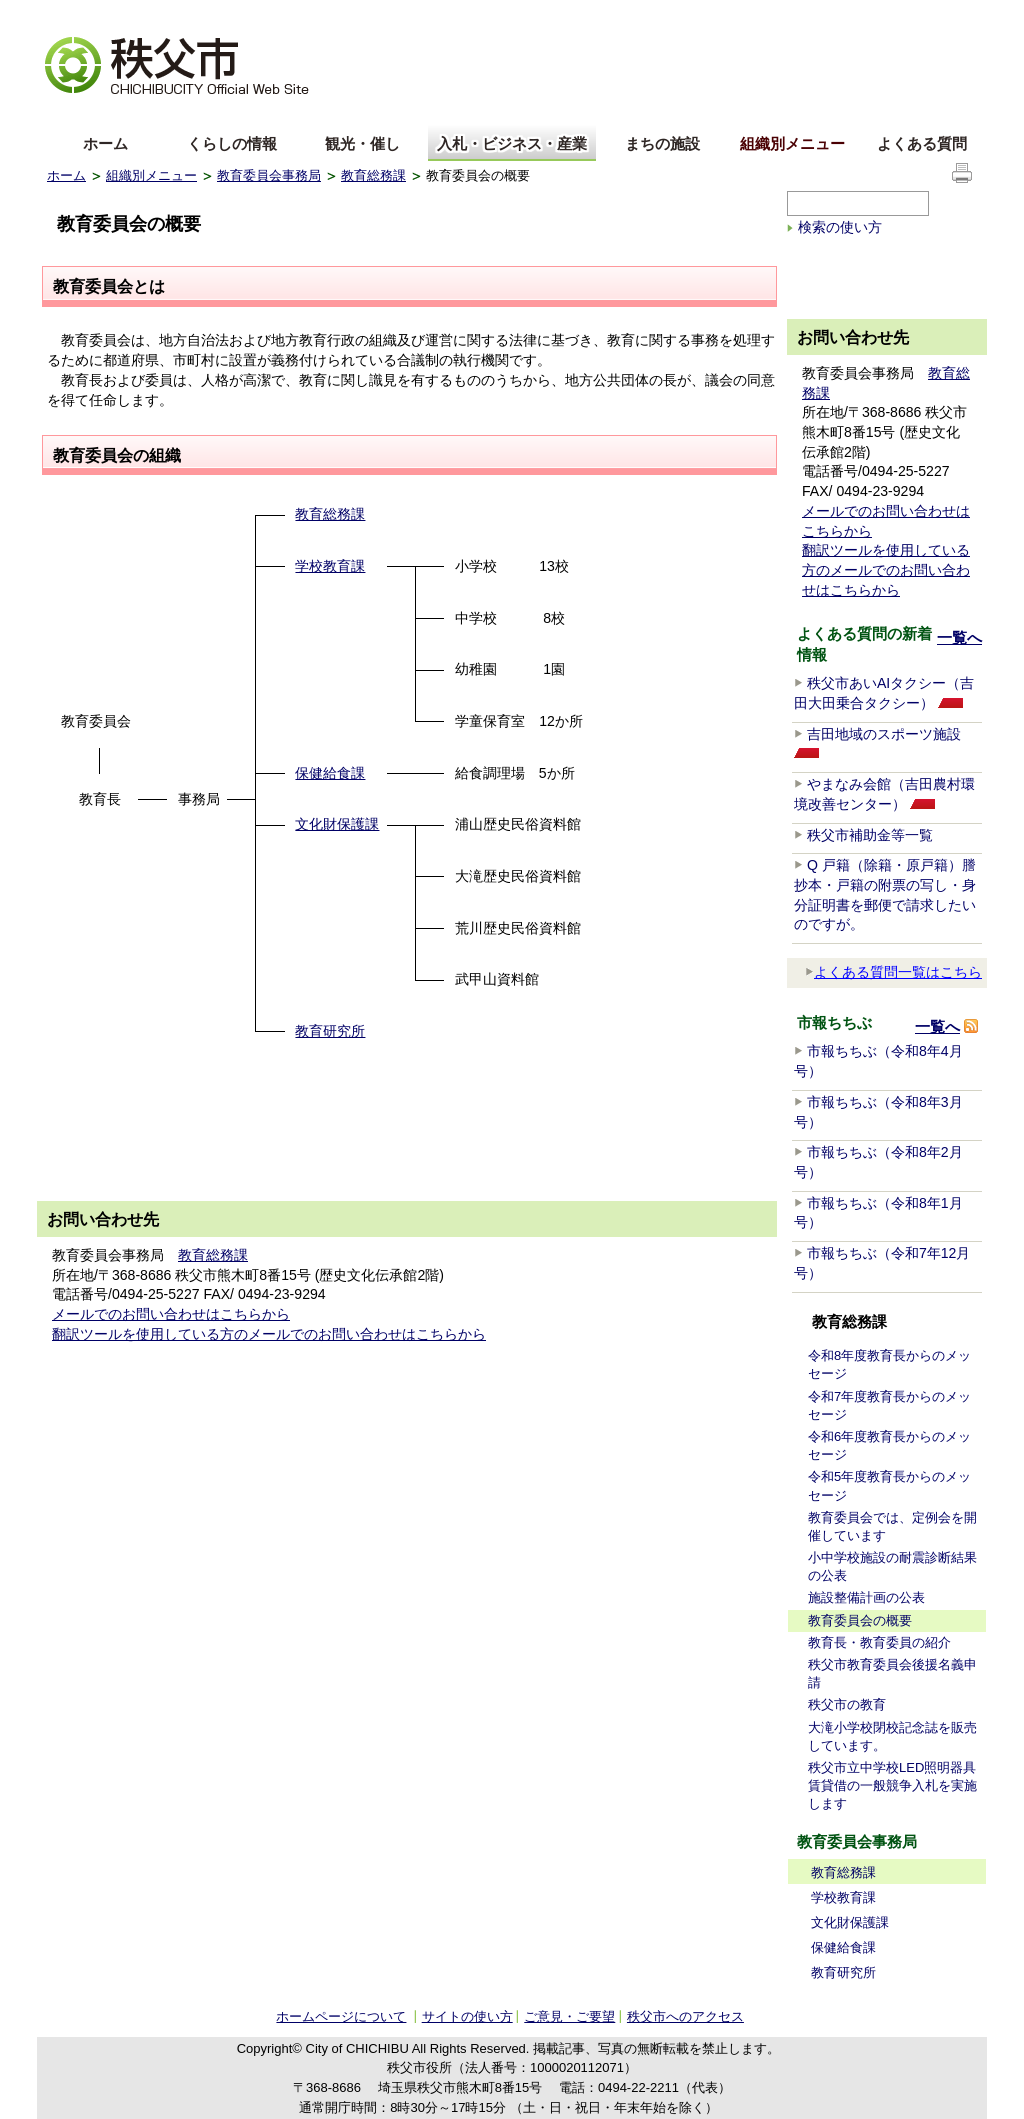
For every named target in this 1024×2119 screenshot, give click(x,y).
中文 (137, 113)
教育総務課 (373, 175)
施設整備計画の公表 (866, 1597)
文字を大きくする (96, 15)
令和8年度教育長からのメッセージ (889, 1364)
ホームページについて (341, 2016)
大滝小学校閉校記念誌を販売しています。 (892, 1736)
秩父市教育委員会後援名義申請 (892, 1673)
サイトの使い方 (928, 14)
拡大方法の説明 (203, 15)
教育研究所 (330, 1031)
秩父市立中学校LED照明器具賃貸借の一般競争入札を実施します (892, 1785)
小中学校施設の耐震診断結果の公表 (892, 1566)
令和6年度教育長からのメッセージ (889, 1445)
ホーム (105, 143)
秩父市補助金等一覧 (870, 835)
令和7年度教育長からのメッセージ (889, 1405)
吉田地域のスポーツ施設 (884, 734)
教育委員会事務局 (269, 175)
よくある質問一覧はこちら (893, 972)
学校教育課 (330, 566)
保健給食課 (330, 773)
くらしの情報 (232, 143)
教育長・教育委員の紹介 (879, 1642)
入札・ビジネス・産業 (512, 143)
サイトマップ (827, 14)
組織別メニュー (792, 143)
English (70, 113)
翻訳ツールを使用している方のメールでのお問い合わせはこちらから (269, 1334)
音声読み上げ (731, 15)
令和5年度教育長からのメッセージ (889, 1485)
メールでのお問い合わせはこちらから (171, 1314)
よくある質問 (922, 143)
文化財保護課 (337, 824)
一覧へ (959, 637)
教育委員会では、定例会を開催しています (892, 1526)
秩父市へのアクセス (685, 2016)
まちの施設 (662, 143)
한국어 (204, 113)
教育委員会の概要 (860, 1620)
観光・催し (362, 143)
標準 (360, 15)
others (271, 113)
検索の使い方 (840, 227)
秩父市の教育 (847, 1704)
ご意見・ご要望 (569, 2016)
